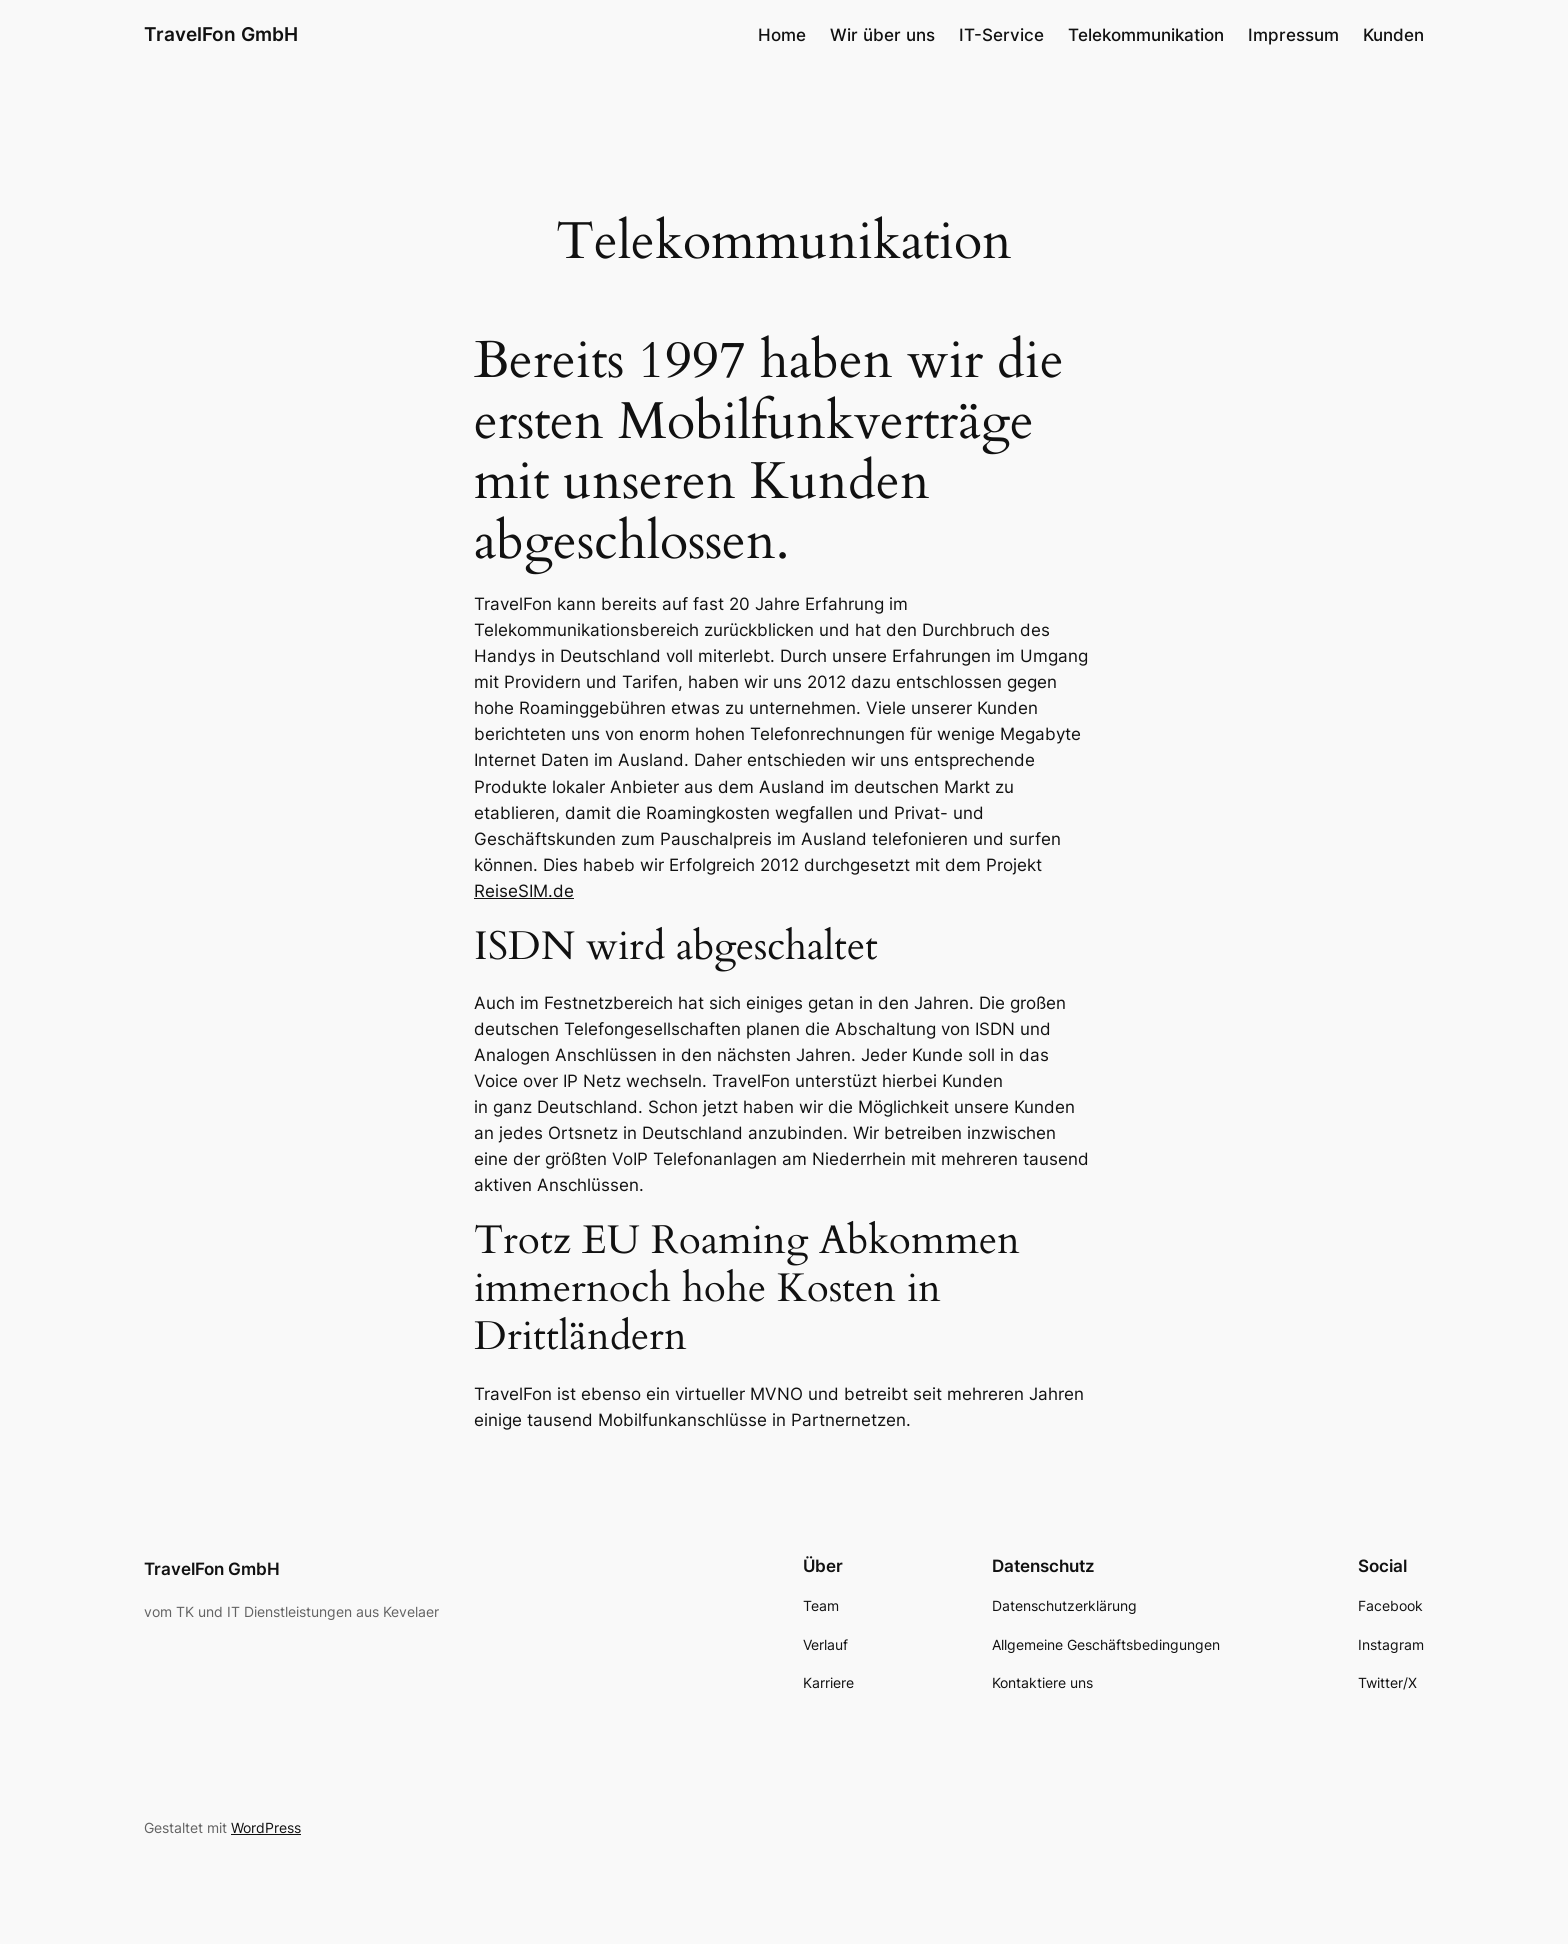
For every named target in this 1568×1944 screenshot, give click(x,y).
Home (782, 35)
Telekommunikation (1146, 35)
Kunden (1393, 35)
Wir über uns (882, 35)
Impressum (1293, 35)
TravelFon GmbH (221, 34)
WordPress (266, 1827)
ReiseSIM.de (524, 891)
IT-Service (1001, 35)
